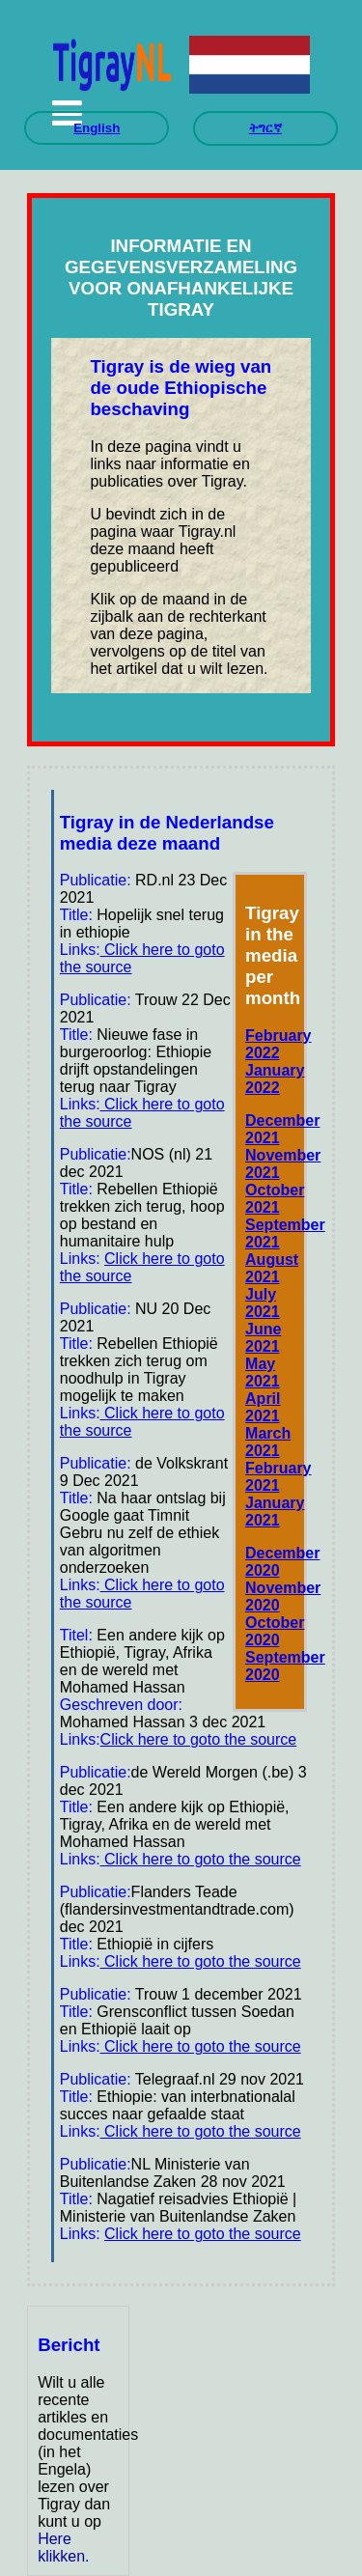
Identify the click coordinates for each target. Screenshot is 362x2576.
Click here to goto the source (198, 1739)
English (96, 128)
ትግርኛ (265, 128)
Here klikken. (63, 2547)
